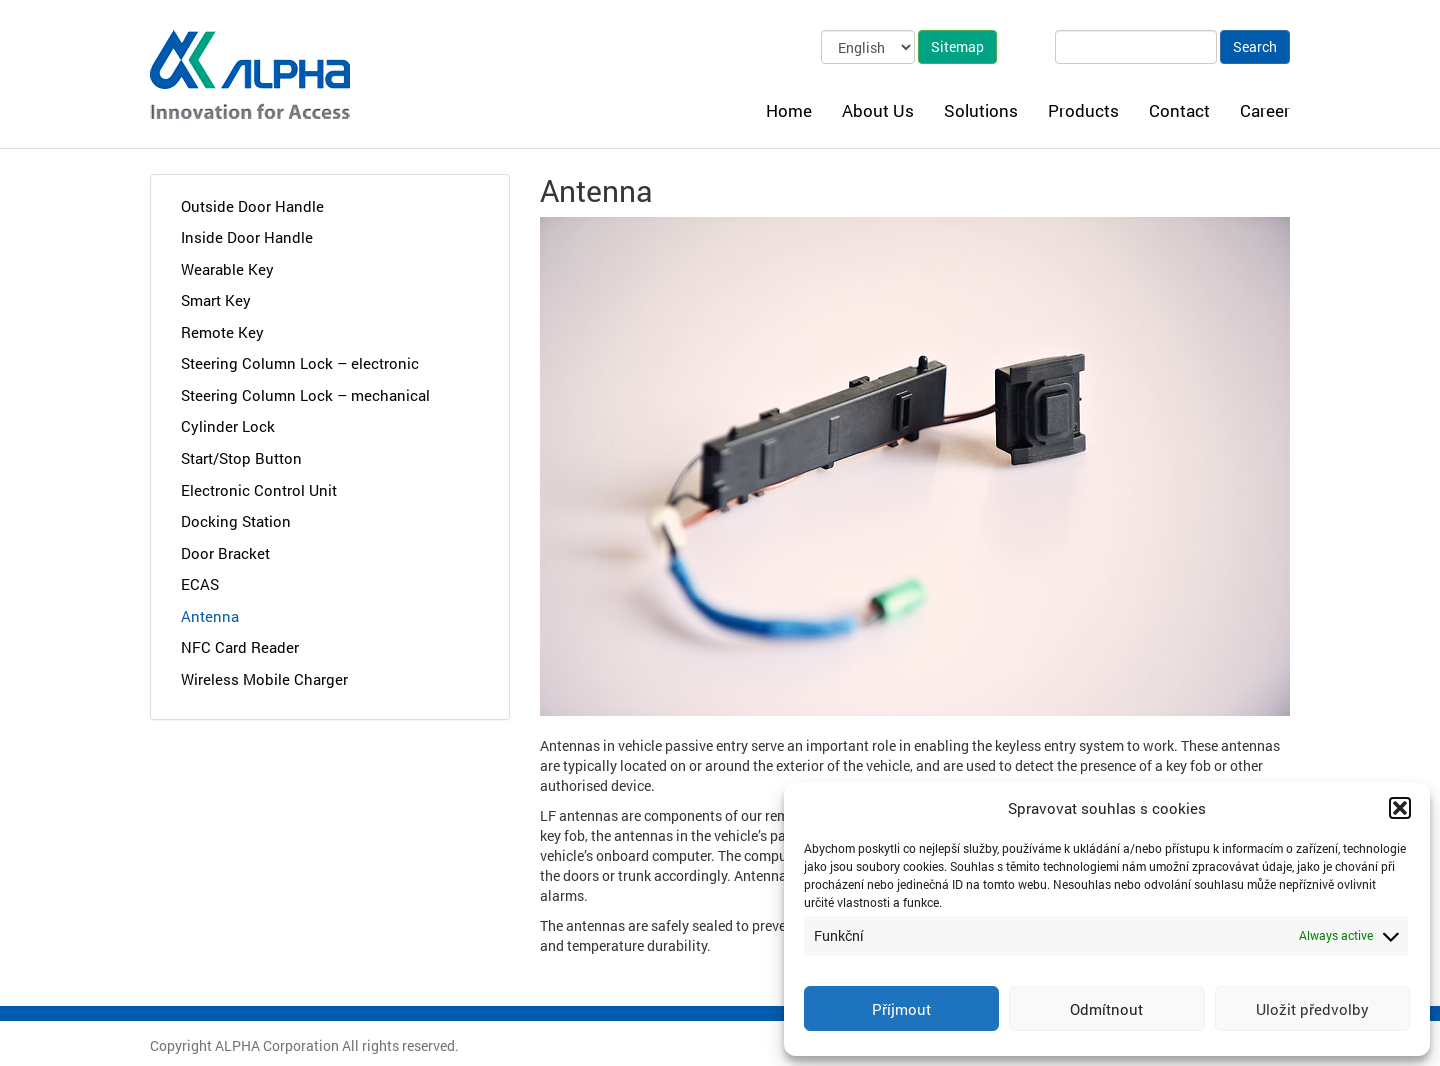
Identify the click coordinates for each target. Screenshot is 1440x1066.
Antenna (210, 616)
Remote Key (222, 332)
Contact (1179, 110)
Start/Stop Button (241, 458)
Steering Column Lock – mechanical (305, 395)
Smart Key (216, 300)
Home (789, 110)
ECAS (200, 584)
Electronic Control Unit (259, 490)
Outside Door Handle (252, 206)
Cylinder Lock (228, 426)
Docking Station (236, 521)
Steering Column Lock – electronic (300, 363)
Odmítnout (1106, 1009)
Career (1265, 110)
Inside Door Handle (247, 237)
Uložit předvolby (1312, 1009)
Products (1083, 110)
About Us (878, 110)
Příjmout (901, 1009)
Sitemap (957, 46)
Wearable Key (227, 269)
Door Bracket (225, 553)
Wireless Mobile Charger (264, 679)
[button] (1400, 808)
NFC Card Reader (240, 647)
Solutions (981, 110)
